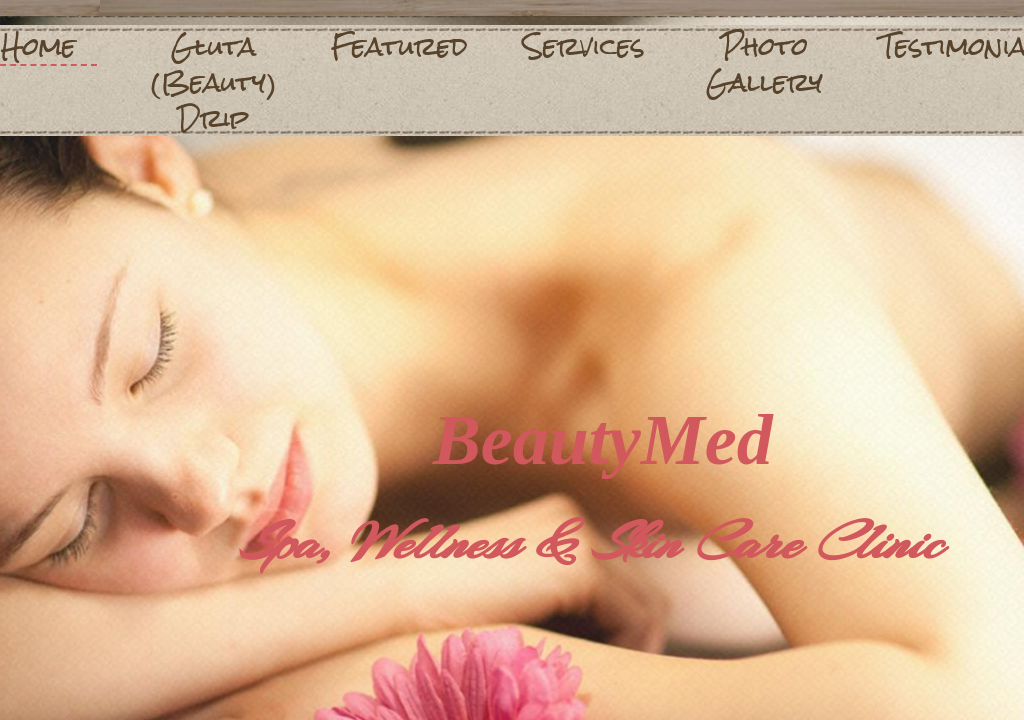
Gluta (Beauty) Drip (214, 82)
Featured (399, 46)
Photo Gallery (764, 64)
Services (584, 46)
